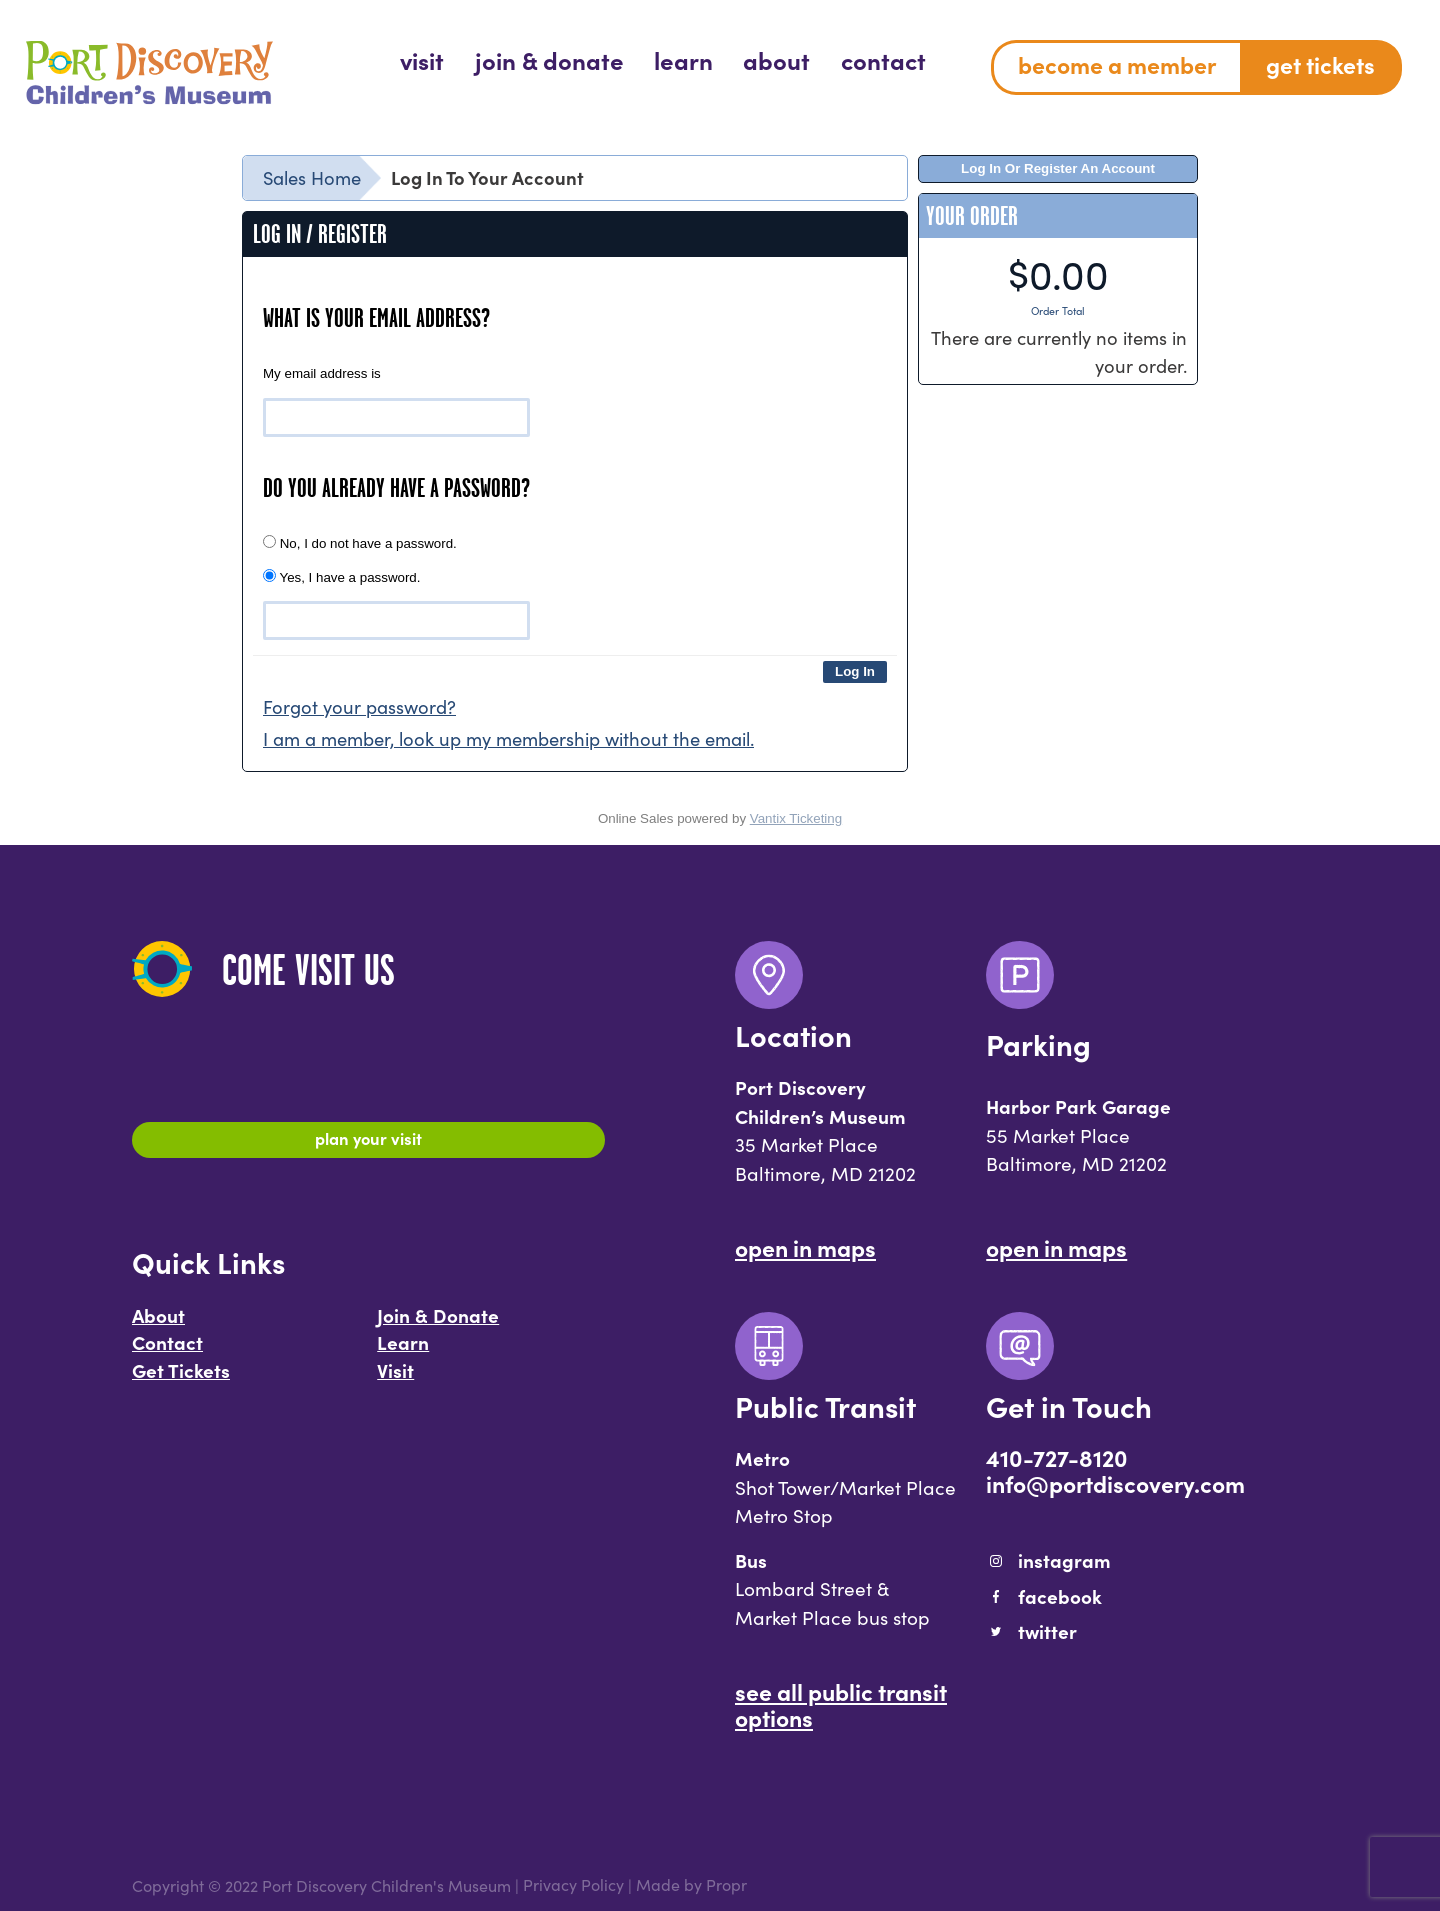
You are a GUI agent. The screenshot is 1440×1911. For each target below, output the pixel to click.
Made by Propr (691, 1885)
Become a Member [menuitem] (1117, 64)
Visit (395, 1376)
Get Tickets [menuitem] (1320, 64)
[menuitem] (422, 59)
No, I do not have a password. (360, 543)
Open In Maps (805, 1247)
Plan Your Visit (368, 1141)
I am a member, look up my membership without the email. (508, 738)
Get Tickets (181, 1376)
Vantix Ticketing (796, 818)
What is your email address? (376, 318)
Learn (403, 1348)
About (158, 1321)
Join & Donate (438, 1321)
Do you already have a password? (396, 488)
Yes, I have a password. (341, 577)
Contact (167, 1348)
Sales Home (312, 177)
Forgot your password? (359, 706)
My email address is (322, 373)
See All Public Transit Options (841, 1704)
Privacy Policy (573, 1885)
